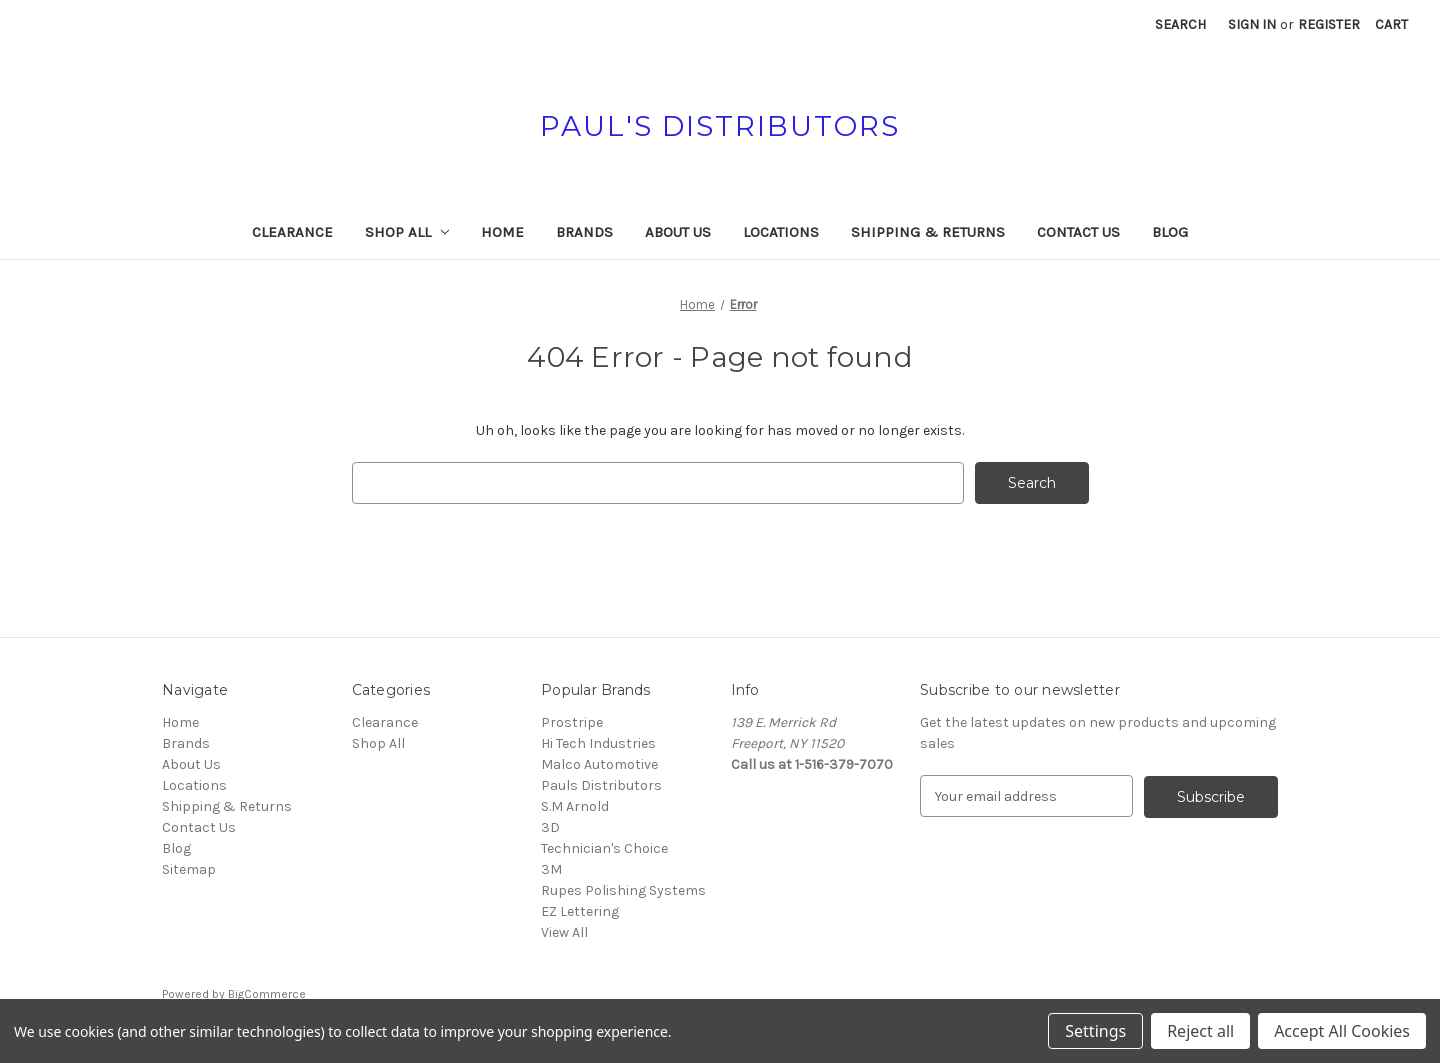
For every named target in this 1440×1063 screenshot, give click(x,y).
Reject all (1200, 1031)
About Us (678, 232)
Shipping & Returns (928, 232)
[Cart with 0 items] (1391, 24)
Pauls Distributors (601, 785)
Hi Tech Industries (598, 743)
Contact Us (1078, 232)
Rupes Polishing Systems (623, 890)
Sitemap (189, 869)
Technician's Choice (604, 848)
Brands (584, 232)
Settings (1095, 1031)
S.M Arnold (575, 806)
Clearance (292, 232)
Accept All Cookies (1342, 1031)
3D (550, 827)
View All (564, 932)
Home (502, 232)
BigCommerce (267, 994)
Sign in (1252, 24)
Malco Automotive (599, 764)
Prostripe (572, 722)
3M (551, 869)
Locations (781, 232)
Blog (1170, 232)
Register (1329, 24)
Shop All (407, 232)
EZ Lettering (580, 911)
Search (1180, 24)
